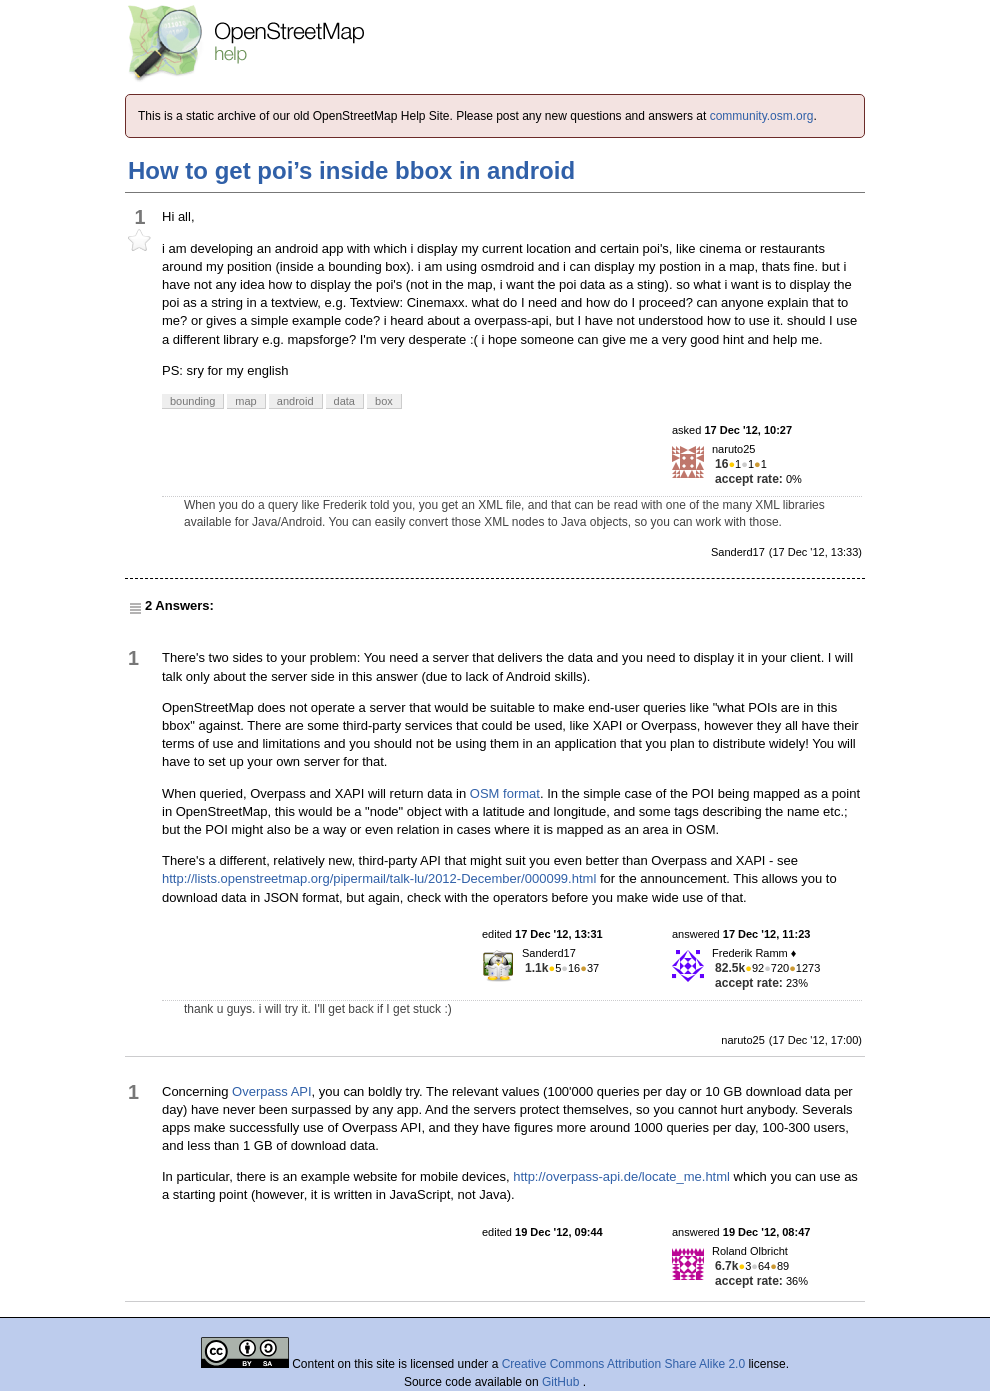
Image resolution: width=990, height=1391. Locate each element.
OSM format (505, 793)
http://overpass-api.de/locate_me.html (621, 1176)
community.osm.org (762, 116)
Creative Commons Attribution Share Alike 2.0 (623, 1364)
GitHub (562, 1382)
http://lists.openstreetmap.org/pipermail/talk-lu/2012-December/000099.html (379, 878)
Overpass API (271, 1091)
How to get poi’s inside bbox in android (351, 170)
